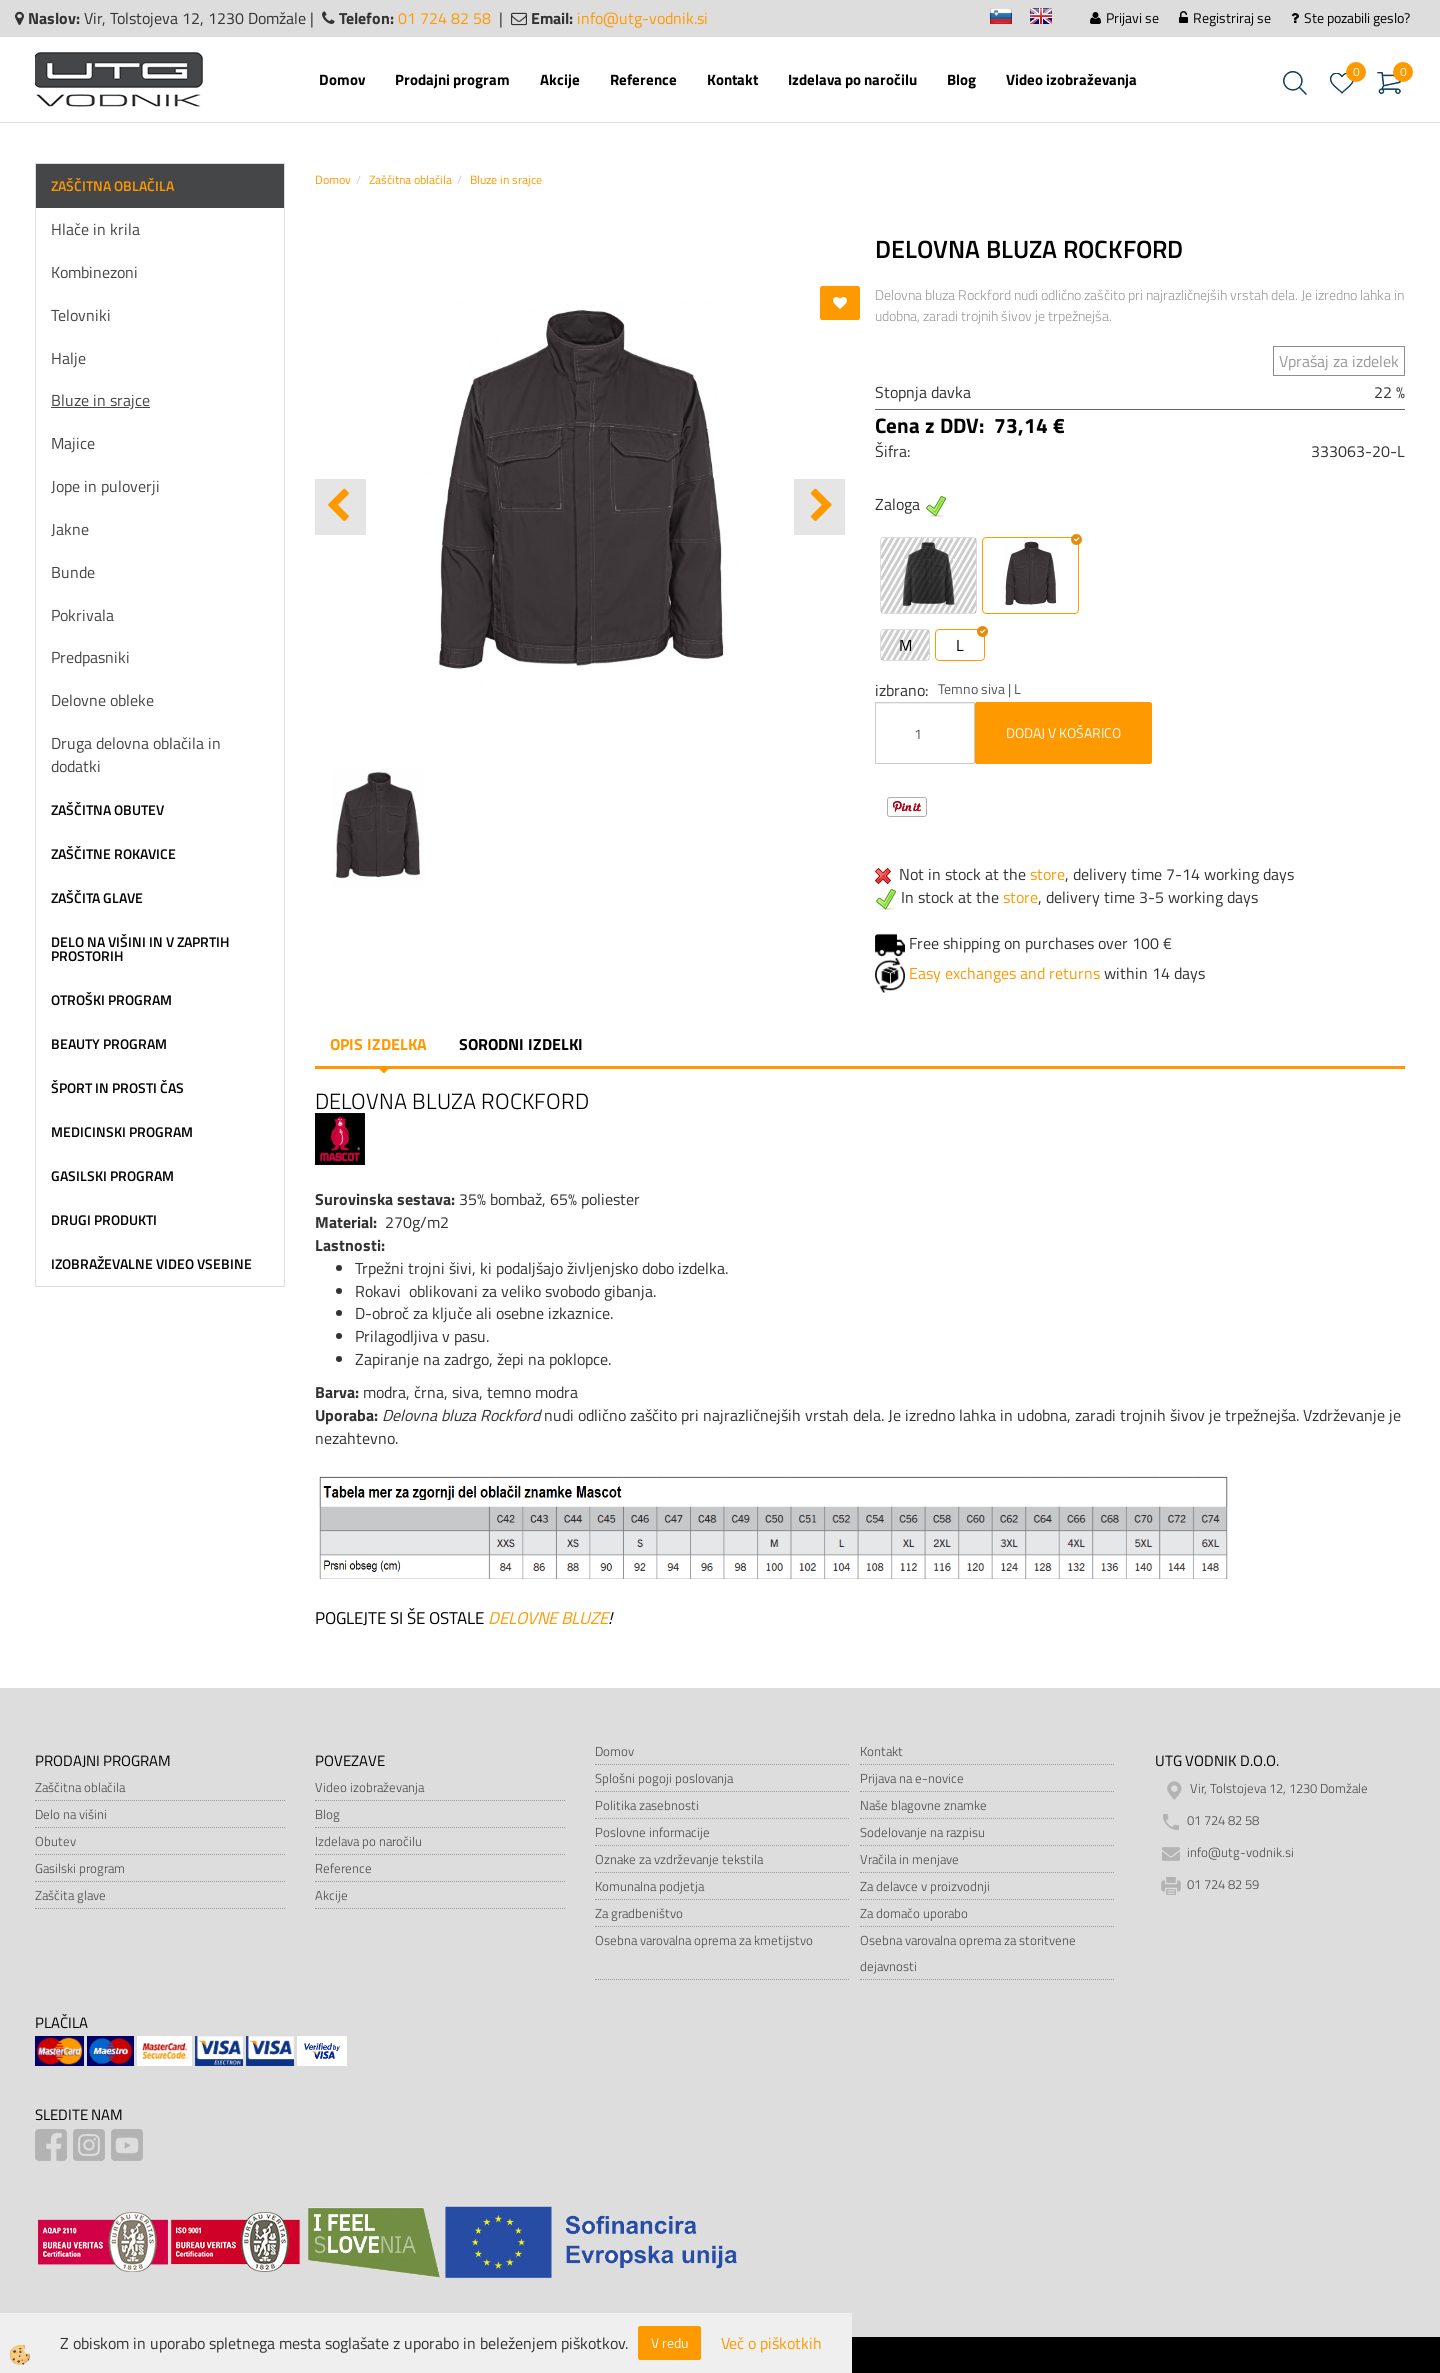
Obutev (55, 1841)
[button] (819, 507)
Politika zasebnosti (647, 1805)
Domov (342, 79)
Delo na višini (71, 1814)
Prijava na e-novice (912, 1778)
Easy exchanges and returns (1004, 973)
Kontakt (732, 79)
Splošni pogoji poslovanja (664, 1778)
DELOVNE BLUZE (548, 1618)
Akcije (560, 79)
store (1047, 874)
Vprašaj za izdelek (1339, 361)
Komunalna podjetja (649, 1886)
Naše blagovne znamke (923, 1805)
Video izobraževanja (1071, 79)
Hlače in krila (95, 229)
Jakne (70, 529)
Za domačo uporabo (914, 1913)
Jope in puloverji (105, 486)
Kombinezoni (94, 272)
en (1050, 19)
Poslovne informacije (652, 1832)
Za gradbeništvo (639, 1913)
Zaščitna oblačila (410, 179)
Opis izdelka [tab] (378, 1044)
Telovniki (81, 315)
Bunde (73, 572)
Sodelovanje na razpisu (922, 1832)
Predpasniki (90, 657)
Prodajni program (452, 79)
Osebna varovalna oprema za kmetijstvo (704, 1940)
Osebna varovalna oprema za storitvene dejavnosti (968, 1953)
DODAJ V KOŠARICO (1063, 732)
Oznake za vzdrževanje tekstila (679, 1859)
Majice (73, 443)
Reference (643, 79)
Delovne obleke (102, 700)
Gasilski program (80, 1868)
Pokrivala (82, 615)
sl (1010, 19)
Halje (68, 358)
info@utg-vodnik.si (642, 18)
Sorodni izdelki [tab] (521, 1044)
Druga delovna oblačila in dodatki (136, 754)
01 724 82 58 (444, 18)
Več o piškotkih (771, 2343)
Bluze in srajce (100, 400)
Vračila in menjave (909, 1859)
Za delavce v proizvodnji (925, 1886)
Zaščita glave (70, 1895)
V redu (669, 2342)
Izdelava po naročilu (852, 79)
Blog (961, 79)
